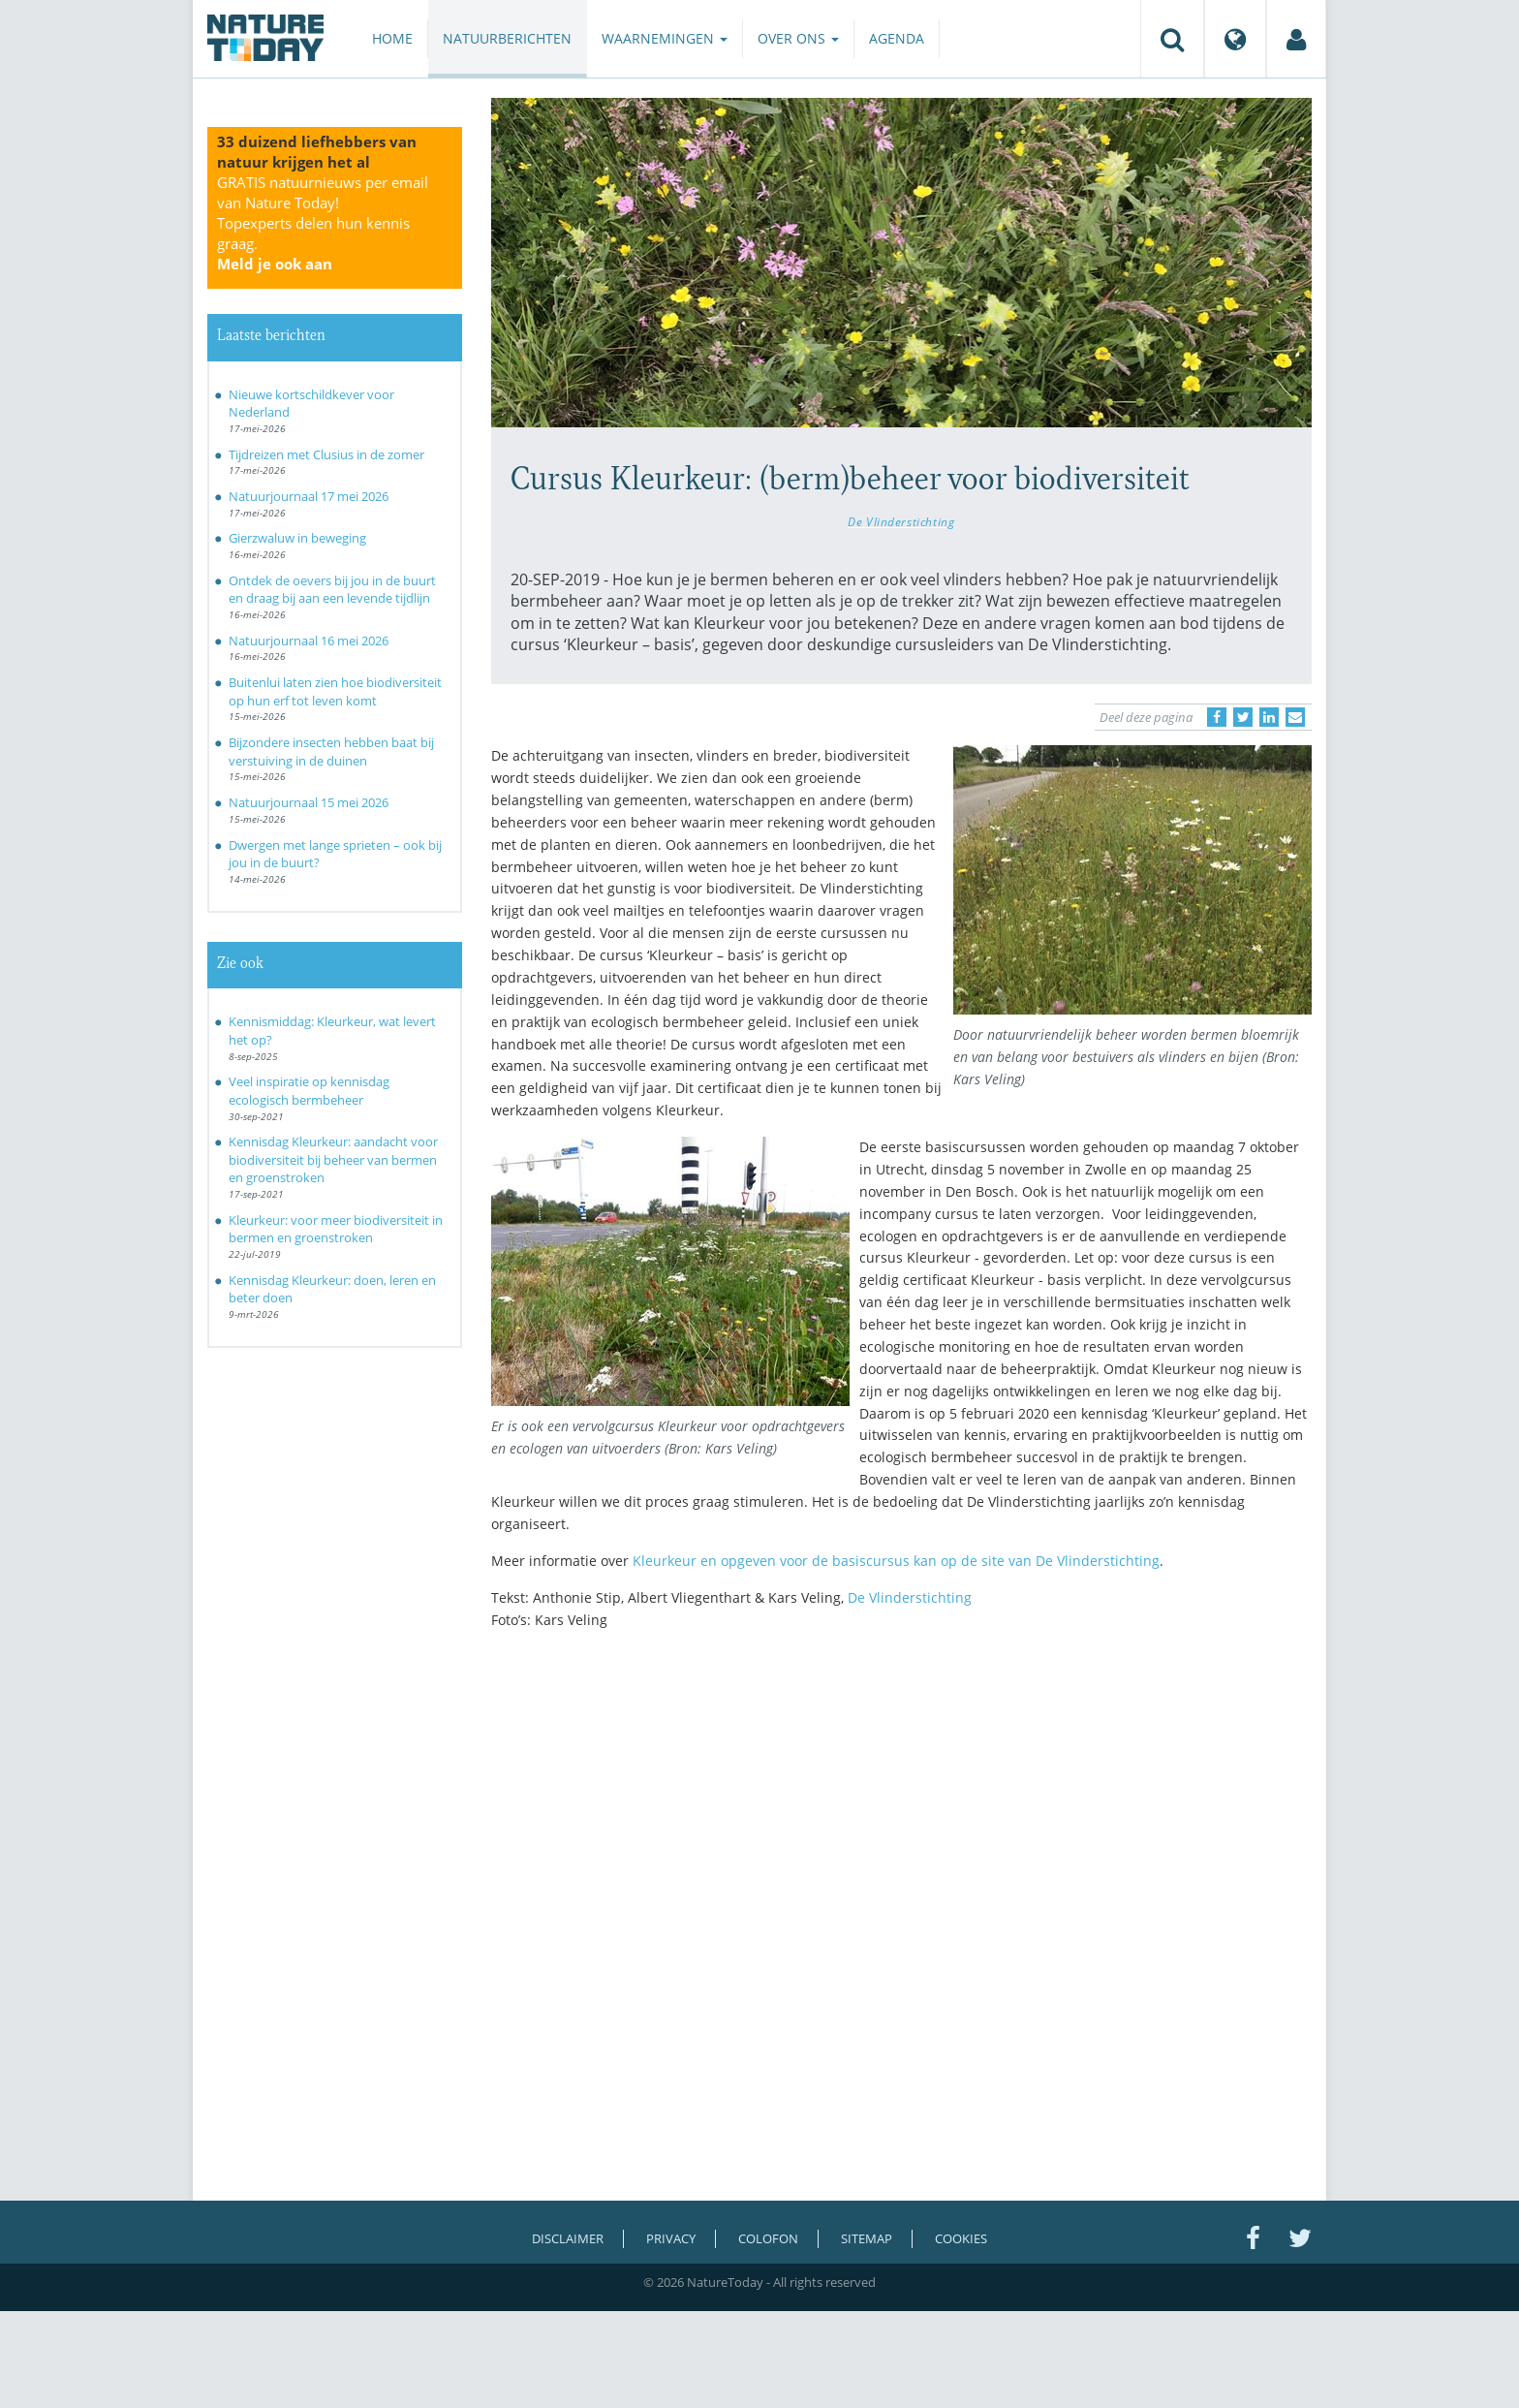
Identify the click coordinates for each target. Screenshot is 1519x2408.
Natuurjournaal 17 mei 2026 (308, 496)
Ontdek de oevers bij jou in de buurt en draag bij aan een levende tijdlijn (332, 590)
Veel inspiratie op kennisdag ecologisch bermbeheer (309, 1091)
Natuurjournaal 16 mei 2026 (308, 640)
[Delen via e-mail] (1295, 717)
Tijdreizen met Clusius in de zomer (326, 454)
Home (392, 38)
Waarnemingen (665, 38)
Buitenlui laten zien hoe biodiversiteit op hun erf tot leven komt (335, 691)
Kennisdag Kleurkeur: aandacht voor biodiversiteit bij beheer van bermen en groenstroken (333, 1159)
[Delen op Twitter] (1243, 717)
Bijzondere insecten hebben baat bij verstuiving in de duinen (331, 751)
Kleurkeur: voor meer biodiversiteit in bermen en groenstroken (336, 1229)
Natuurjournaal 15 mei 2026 (308, 802)
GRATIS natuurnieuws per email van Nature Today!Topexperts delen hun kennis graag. (322, 222)
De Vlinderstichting (901, 521)
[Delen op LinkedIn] (1269, 717)
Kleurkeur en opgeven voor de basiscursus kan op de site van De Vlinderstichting (896, 1560)
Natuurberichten (507, 38)
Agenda (896, 38)
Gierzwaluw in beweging (297, 538)
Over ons (798, 38)
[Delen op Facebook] (1216, 717)
